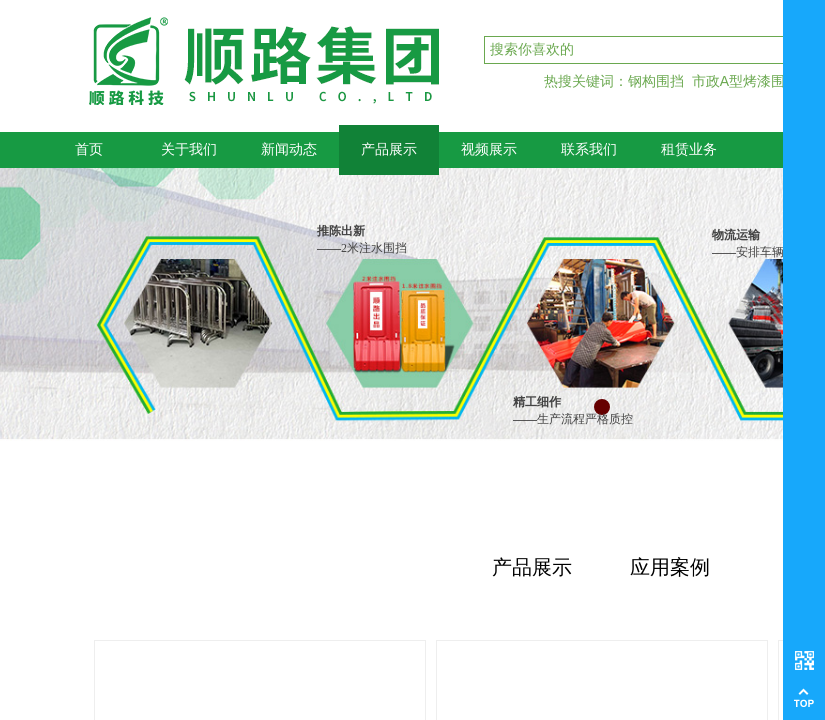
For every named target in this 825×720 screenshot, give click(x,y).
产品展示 (389, 149)
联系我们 (589, 149)
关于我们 (189, 149)
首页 (89, 149)
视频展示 (489, 149)
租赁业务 (689, 149)
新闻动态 (289, 149)
